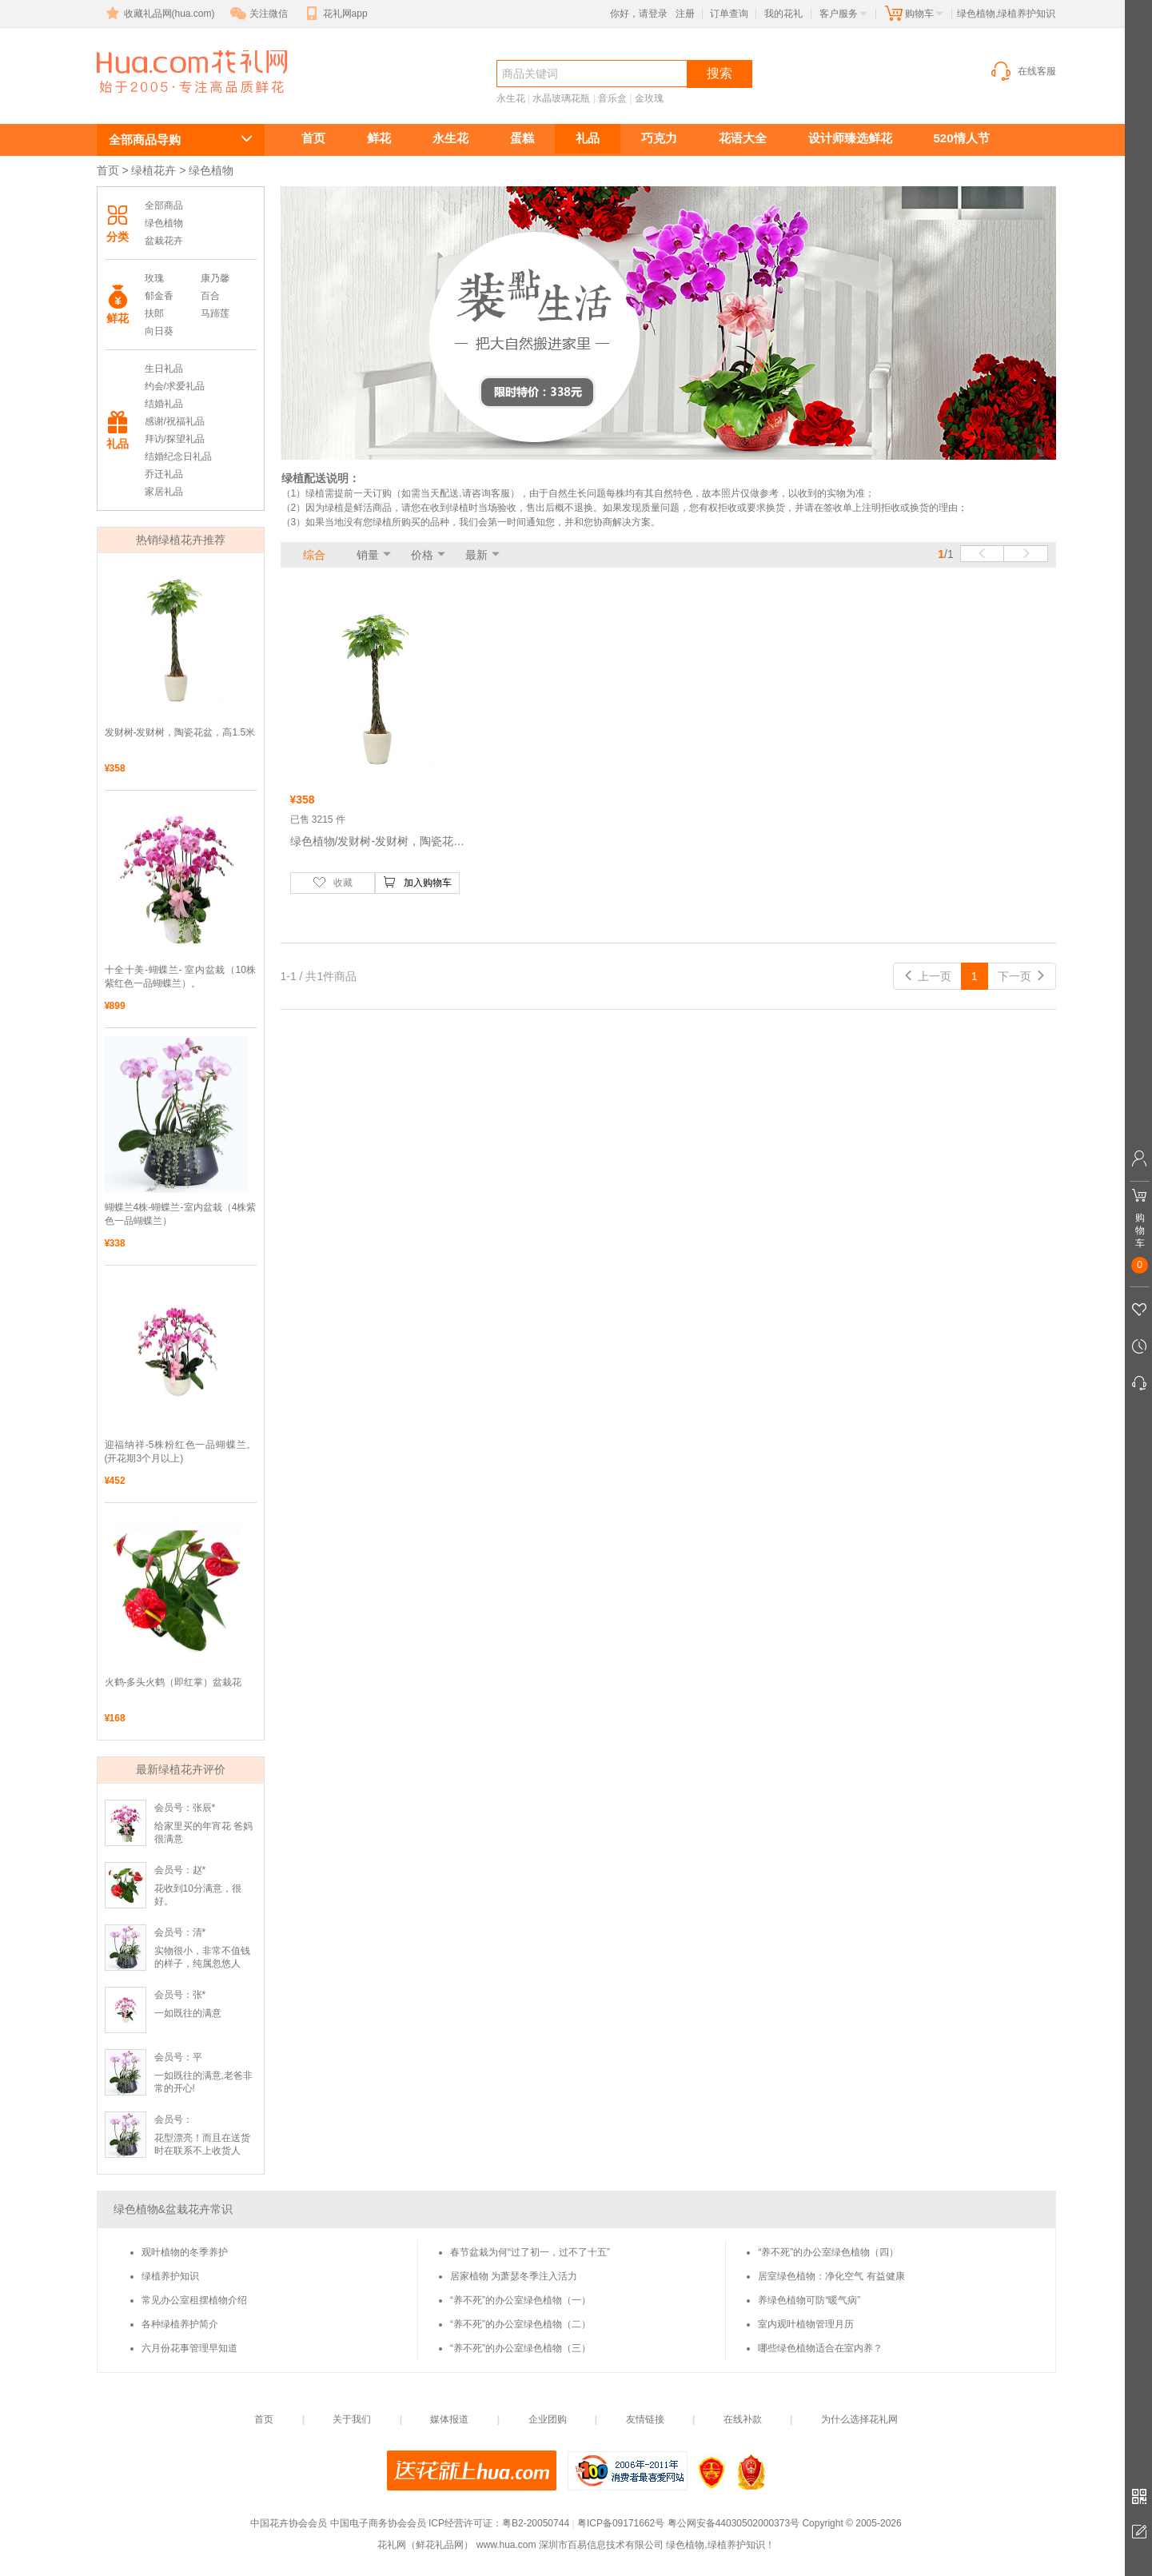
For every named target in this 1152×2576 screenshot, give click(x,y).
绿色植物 (164, 223)
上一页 (927, 976)
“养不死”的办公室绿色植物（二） (520, 2324)
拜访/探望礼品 (175, 439)
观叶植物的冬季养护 (185, 2252)
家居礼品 (164, 491)
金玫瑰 (649, 98)
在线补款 (742, 2419)
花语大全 (743, 138)
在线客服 (1022, 71)
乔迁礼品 (164, 474)
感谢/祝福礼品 (175, 421)
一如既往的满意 (187, 2013)
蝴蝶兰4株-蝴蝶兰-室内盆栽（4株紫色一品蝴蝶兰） (181, 1214)
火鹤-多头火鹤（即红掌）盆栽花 (173, 1682)
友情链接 (645, 2419)
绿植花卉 (153, 170)
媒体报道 (449, 2419)
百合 (210, 295)
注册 (685, 13)
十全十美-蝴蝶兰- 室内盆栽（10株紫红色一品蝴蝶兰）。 (181, 976)
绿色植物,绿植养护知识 (173, 101)
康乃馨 (215, 278)
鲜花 (379, 138)
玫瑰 (154, 278)
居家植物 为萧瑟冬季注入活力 (513, 2276)
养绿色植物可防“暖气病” (809, 2300)
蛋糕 (522, 138)
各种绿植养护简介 (180, 2324)
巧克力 (659, 138)
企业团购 (547, 2419)
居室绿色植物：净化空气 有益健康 (831, 2276)
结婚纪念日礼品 (178, 456)
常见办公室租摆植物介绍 (194, 2300)
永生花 (510, 98)
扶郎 (154, 313)
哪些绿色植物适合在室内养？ (820, 2348)
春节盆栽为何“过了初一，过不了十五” (530, 2252)
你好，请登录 (639, 13)
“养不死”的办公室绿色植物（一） (520, 2300)
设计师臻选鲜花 (850, 138)
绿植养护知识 (170, 2276)
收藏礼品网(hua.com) (159, 13)
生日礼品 (164, 368)
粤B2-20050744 (535, 2523)
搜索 (719, 73)
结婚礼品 (164, 403)
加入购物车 (417, 881)
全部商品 (164, 205)
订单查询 (729, 13)
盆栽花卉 (164, 240)
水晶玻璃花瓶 (561, 98)
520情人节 (962, 138)
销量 (368, 554)
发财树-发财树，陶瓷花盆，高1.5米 (180, 732)
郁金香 (159, 295)
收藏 (333, 881)
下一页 (1022, 976)
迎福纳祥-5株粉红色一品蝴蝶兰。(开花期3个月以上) (181, 1451)
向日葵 (159, 331)
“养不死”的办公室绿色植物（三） (520, 2348)
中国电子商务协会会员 (378, 2523)
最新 (476, 554)
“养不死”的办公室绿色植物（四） (828, 2252)
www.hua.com (506, 2544)
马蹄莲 (215, 313)
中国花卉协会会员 (288, 2523)
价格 (422, 554)
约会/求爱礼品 (175, 386)
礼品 (588, 138)
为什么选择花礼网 (859, 2419)
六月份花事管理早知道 (189, 2348)
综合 (314, 554)
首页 (313, 138)
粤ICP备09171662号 (620, 2523)
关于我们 (352, 2419)
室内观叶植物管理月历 (806, 2324)
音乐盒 (612, 98)
